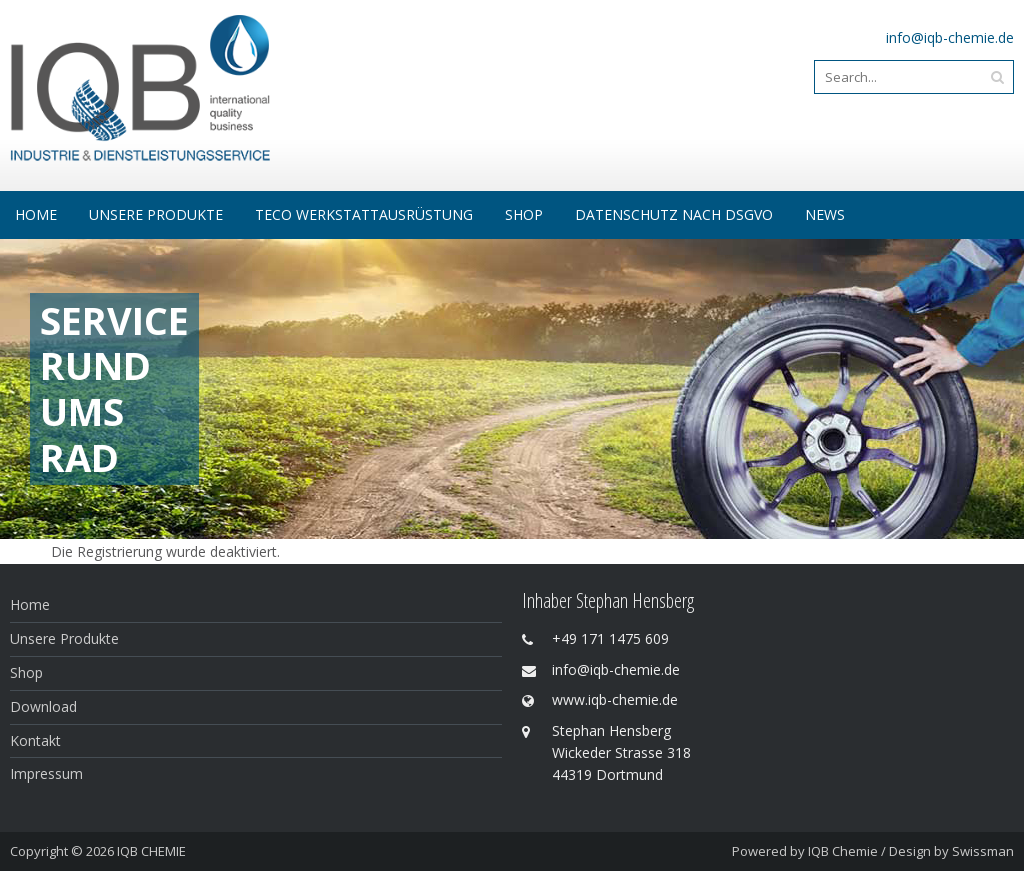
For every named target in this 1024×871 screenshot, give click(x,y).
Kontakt (35, 740)
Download (43, 706)
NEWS (825, 214)
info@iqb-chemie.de (950, 37)
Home (36, 214)
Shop (26, 672)
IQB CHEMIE (151, 851)
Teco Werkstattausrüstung (364, 214)
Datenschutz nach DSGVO (674, 214)
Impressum (46, 773)
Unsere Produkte (156, 214)
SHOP (524, 214)
